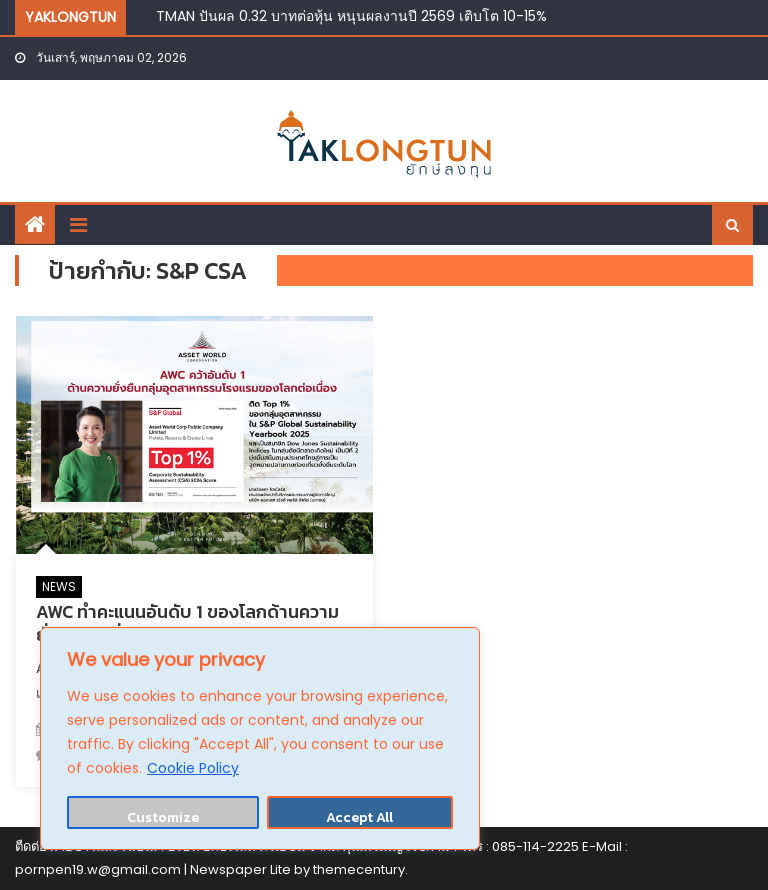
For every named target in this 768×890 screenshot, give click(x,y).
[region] (260, 738)
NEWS (59, 586)
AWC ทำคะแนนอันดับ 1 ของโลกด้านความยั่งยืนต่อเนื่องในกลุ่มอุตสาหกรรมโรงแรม (189, 623)
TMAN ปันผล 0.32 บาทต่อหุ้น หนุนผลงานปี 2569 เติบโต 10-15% (351, 16)
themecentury (359, 869)
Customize (163, 817)
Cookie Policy (193, 768)
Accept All (359, 817)
